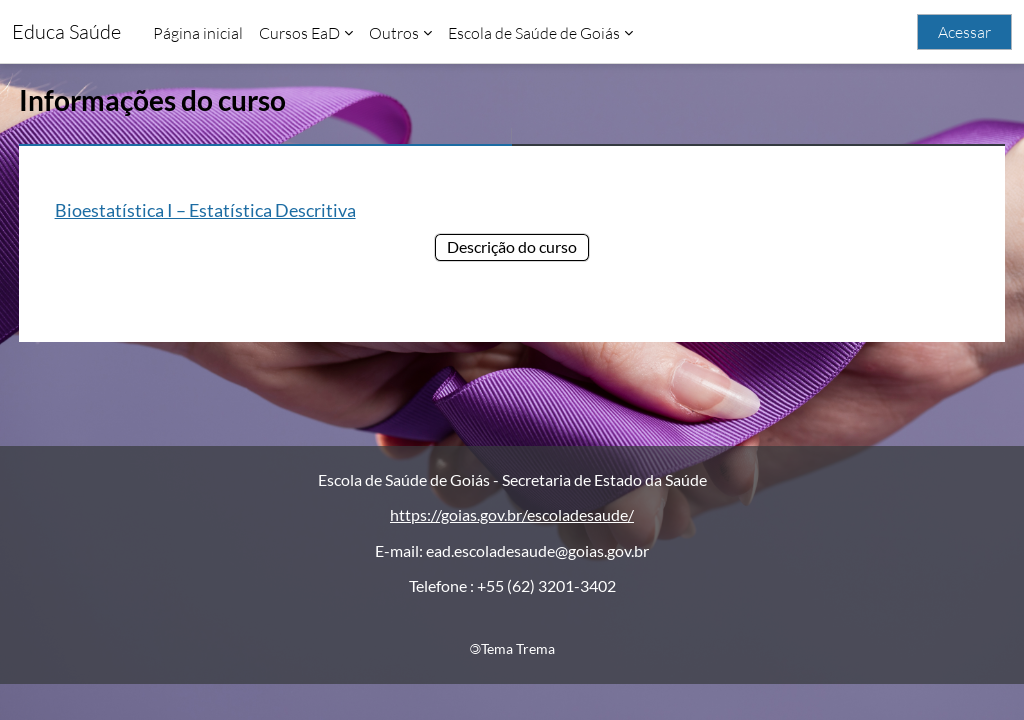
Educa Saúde (66, 31)
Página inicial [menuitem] (198, 33)
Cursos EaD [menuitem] (299, 33)
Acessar (964, 32)
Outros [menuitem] (394, 33)
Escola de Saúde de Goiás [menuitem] (534, 33)
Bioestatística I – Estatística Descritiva (242, 210)
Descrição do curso (512, 246)
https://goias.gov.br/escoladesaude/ (512, 551)
